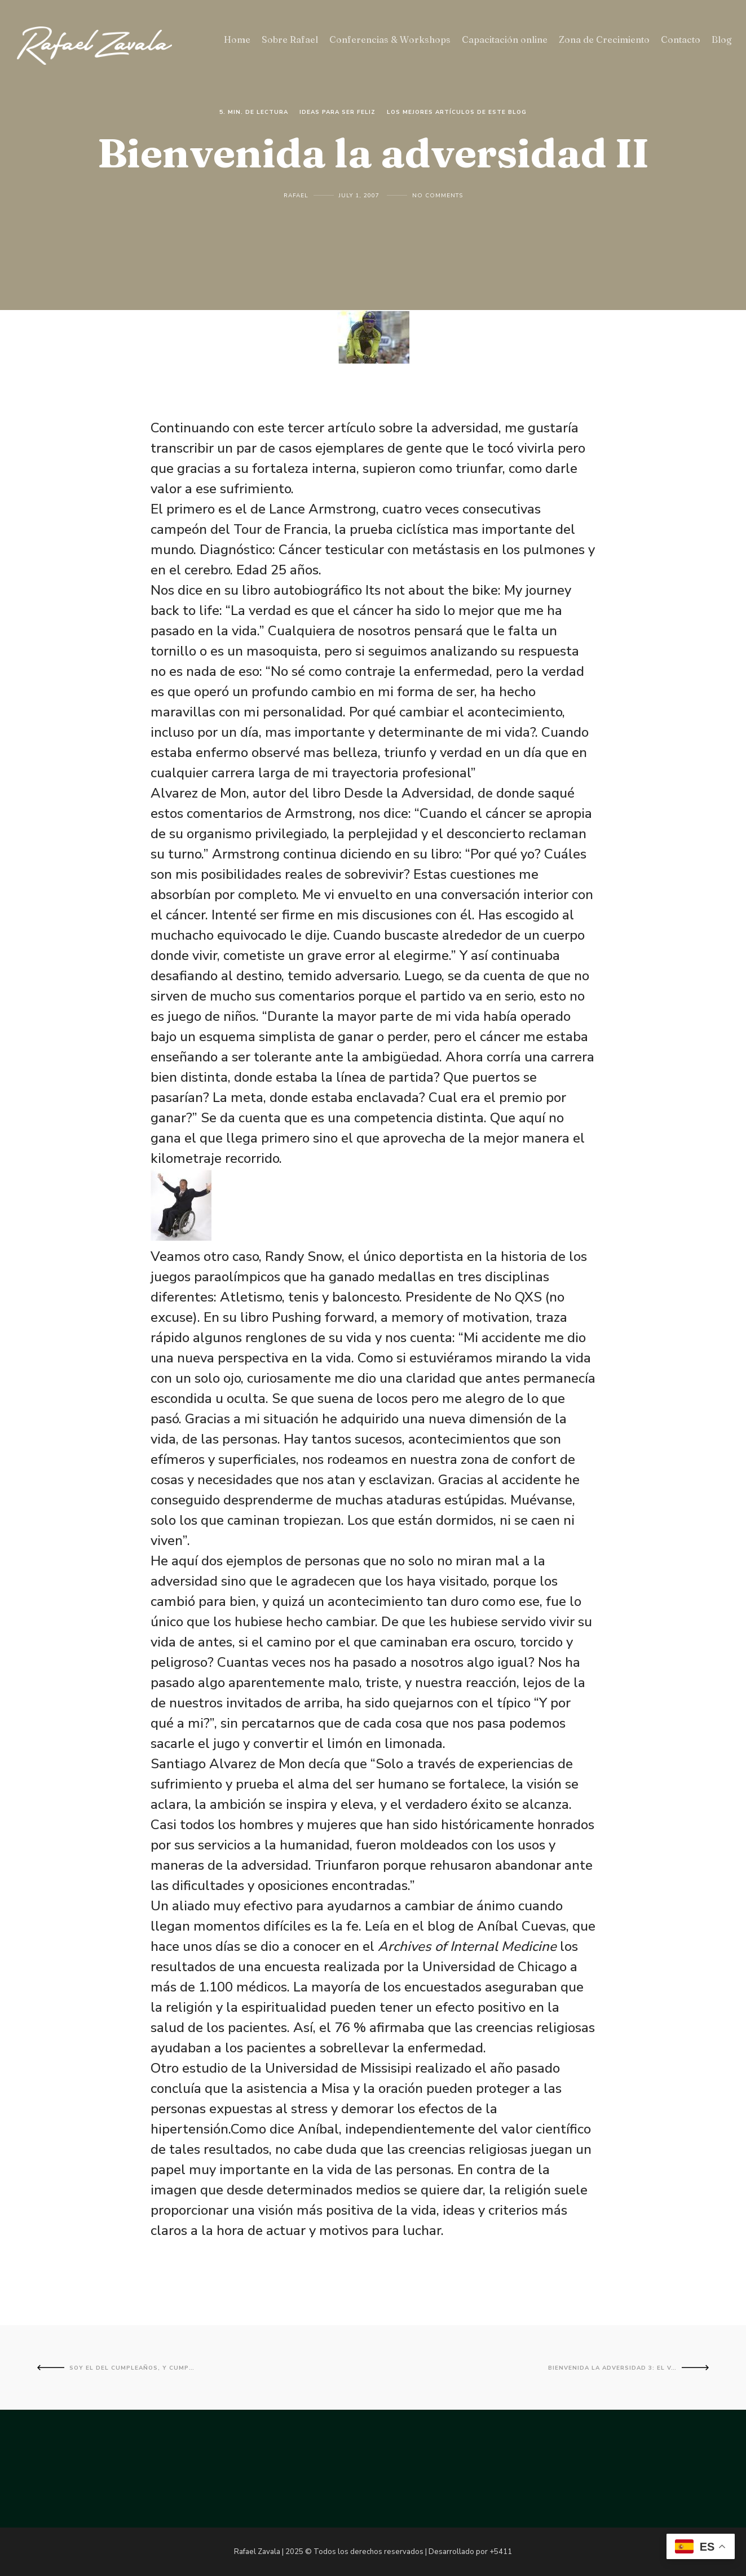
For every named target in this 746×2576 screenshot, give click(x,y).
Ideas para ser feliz (337, 112)
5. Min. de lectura (253, 112)
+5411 (500, 2552)
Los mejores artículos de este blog (457, 112)
